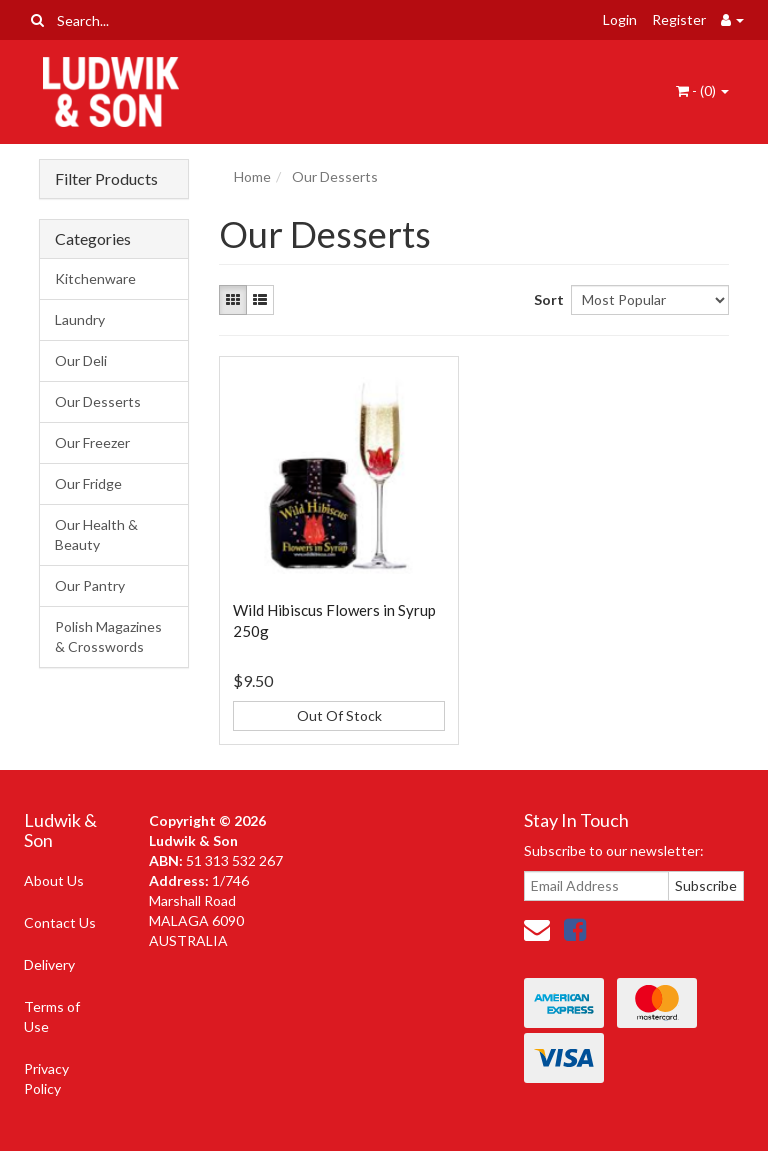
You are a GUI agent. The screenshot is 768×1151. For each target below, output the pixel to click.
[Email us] (537, 929)
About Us (54, 880)
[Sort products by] (650, 300)
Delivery (49, 964)
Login (620, 19)
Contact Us (60, 922)
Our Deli (81, 360)
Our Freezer (92, 442)
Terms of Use (52, 1016)
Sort (545, 299)
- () (702, 90)
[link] (575, 929)
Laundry (80, 319)
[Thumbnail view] (233, 300)
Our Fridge (88, 483)
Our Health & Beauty (96, 534)
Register (679, 19)
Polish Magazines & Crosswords (108, 636)
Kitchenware (95, 278)
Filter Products (106, 179)
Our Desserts (98, 401)
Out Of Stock (339, 715)
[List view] (260, 300)
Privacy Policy (46, 1078)
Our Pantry (90, 585)
